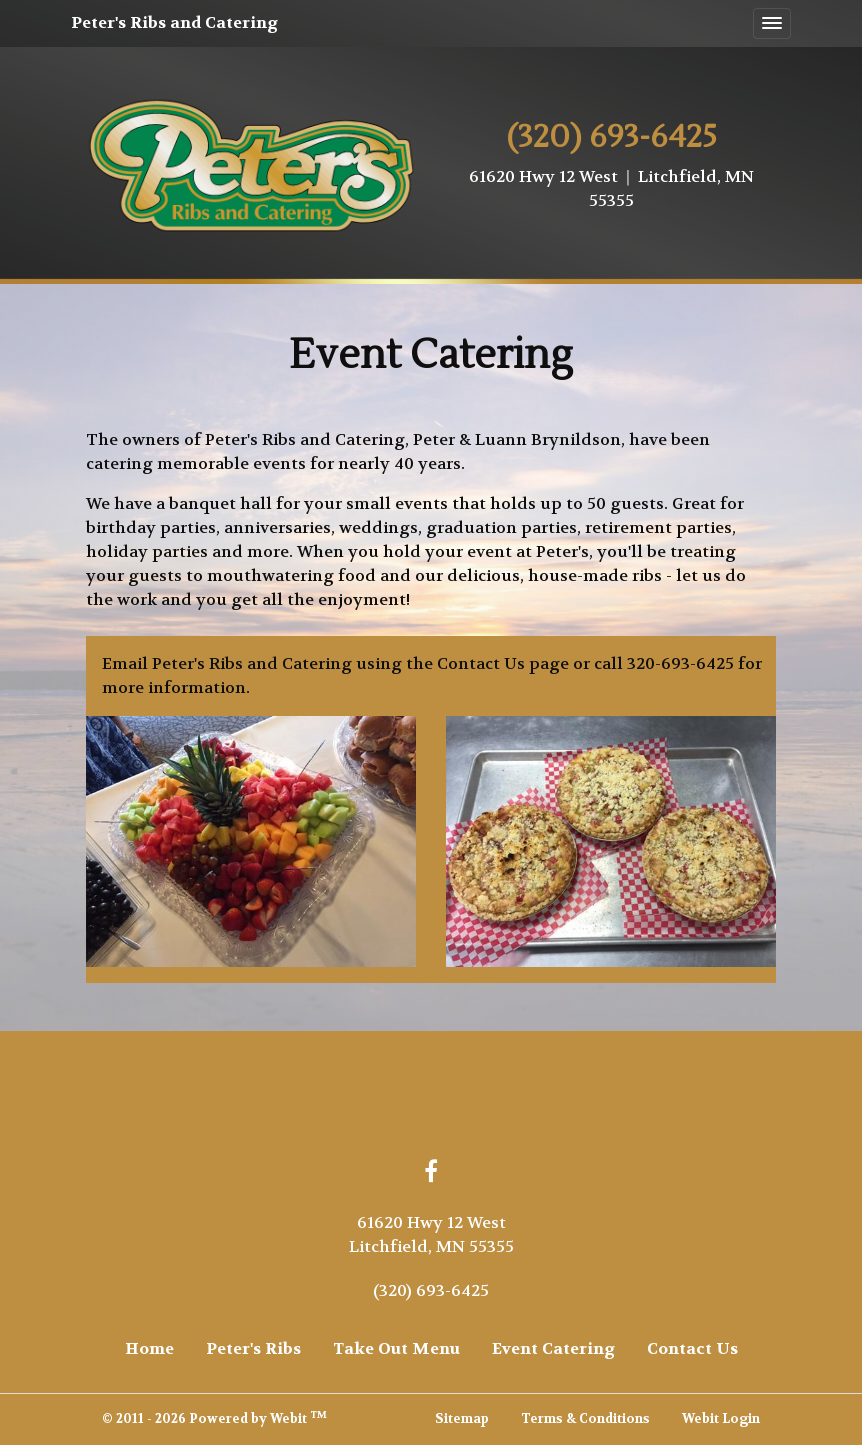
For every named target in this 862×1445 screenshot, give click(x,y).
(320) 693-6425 (431, 1290)
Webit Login (721, 1419)
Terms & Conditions (585, 1419)
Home (149, 1348)
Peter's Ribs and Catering (174, 22)
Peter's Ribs (253, 1348)
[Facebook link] (431, 1173)
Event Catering (553, 1348)
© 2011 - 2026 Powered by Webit (214, 1418)
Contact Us (692, 1348)
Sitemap (462, 1419)
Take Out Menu (396, 1348)
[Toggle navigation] (772, 24)
